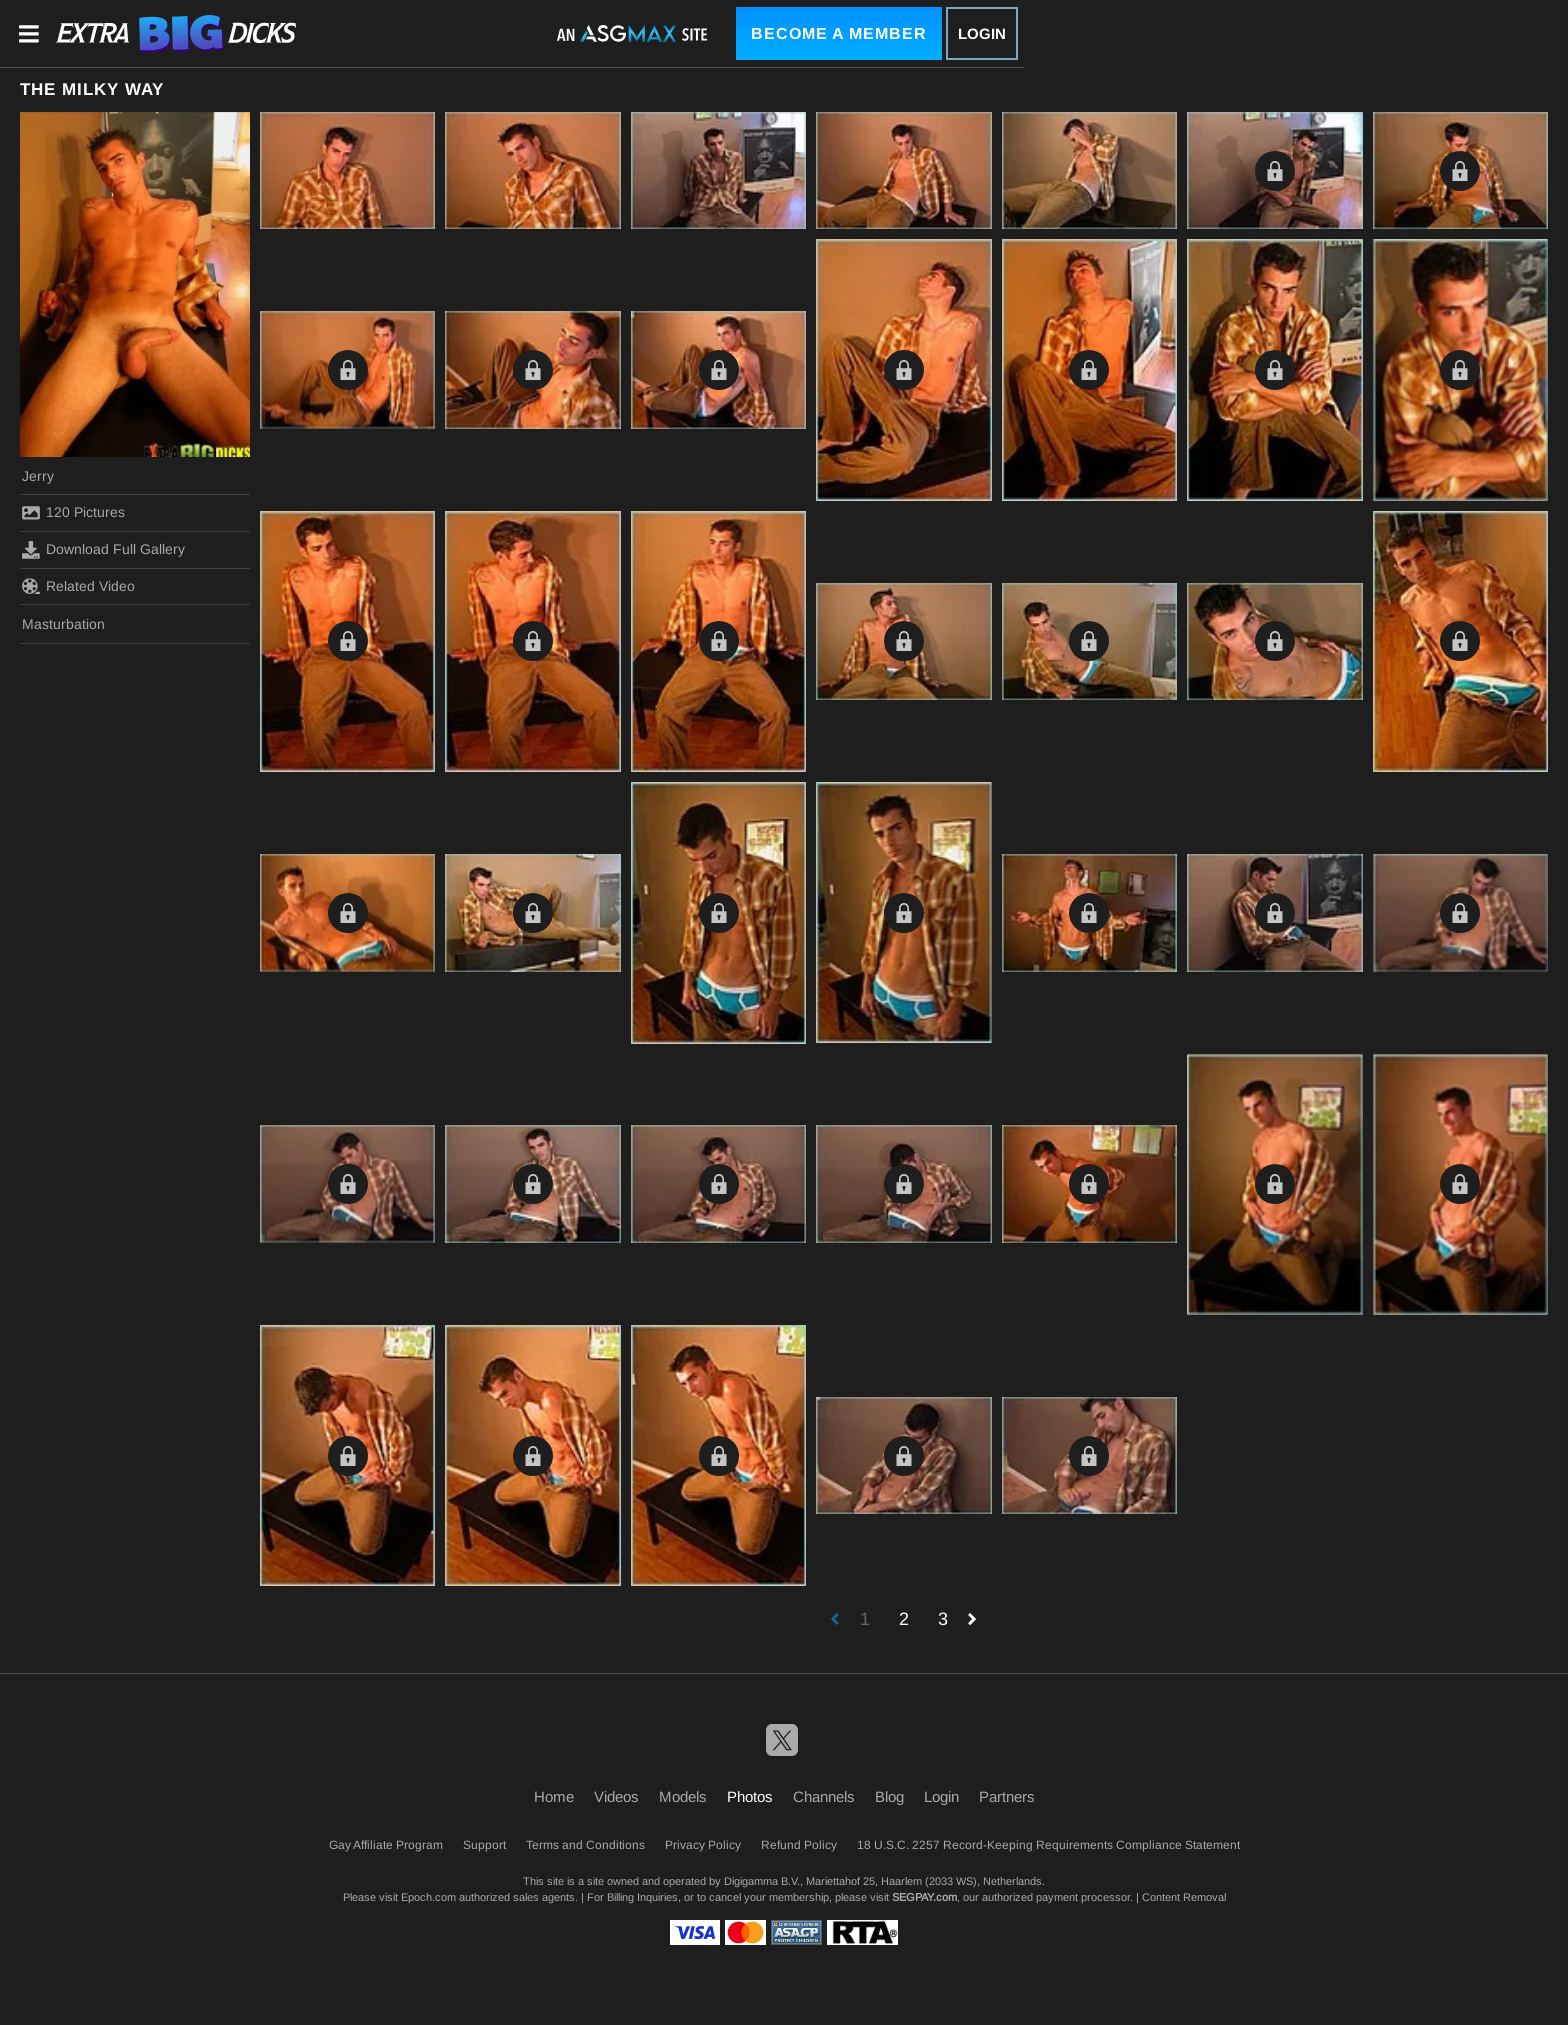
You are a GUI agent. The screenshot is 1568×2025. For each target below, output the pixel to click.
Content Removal (1184, 1897)
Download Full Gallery (103, 550)
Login (982, 33)
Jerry (38, 476)
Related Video (78, 586)
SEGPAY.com (924, 1897)
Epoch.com (428, 1897)
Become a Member (839, 33)
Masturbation (63, 624)
